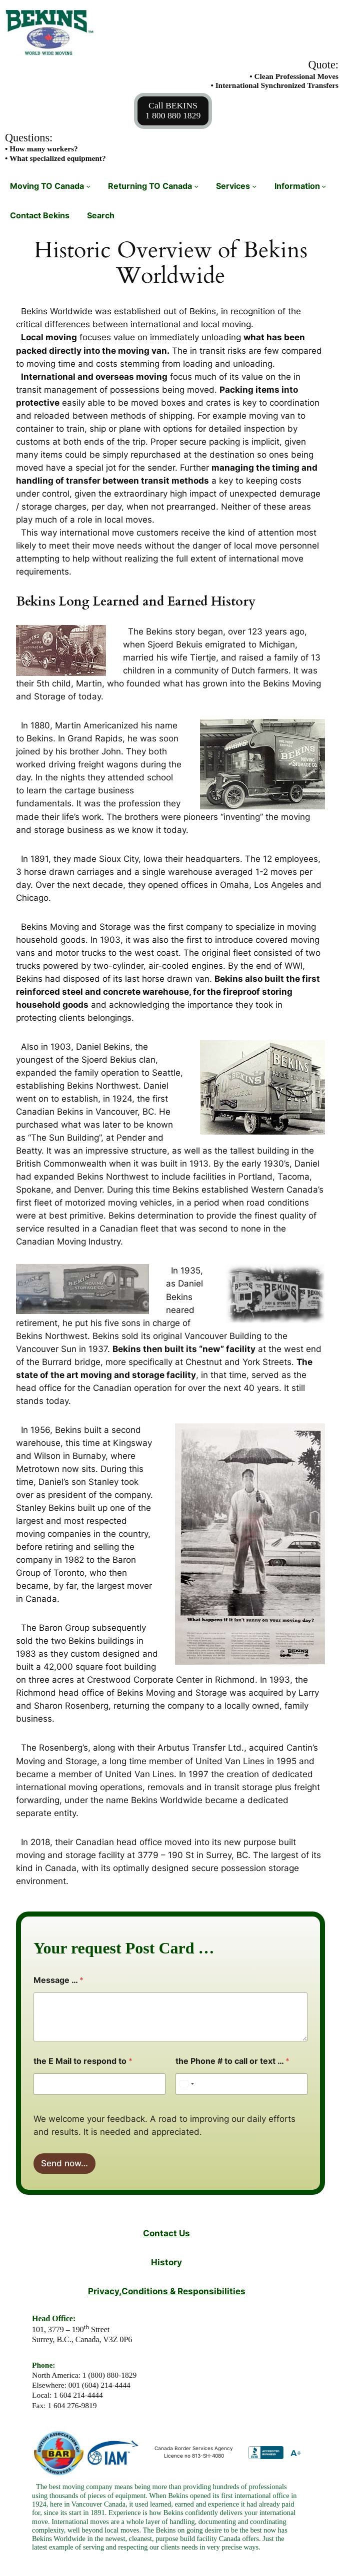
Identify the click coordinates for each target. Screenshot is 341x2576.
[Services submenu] (254, 186)
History (166, 2262)
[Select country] (187, 2084)
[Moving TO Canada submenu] (88, 186)
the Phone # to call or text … (233, 2061)
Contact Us (166, 2233)
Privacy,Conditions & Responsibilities (167, 2291)
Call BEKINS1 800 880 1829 (173, 110)
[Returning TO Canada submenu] (196, 186)
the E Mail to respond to (83, 2061)
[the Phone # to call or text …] (242, 2084)
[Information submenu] (324, 186)
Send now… (64, 2163)
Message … (59, 1980)
